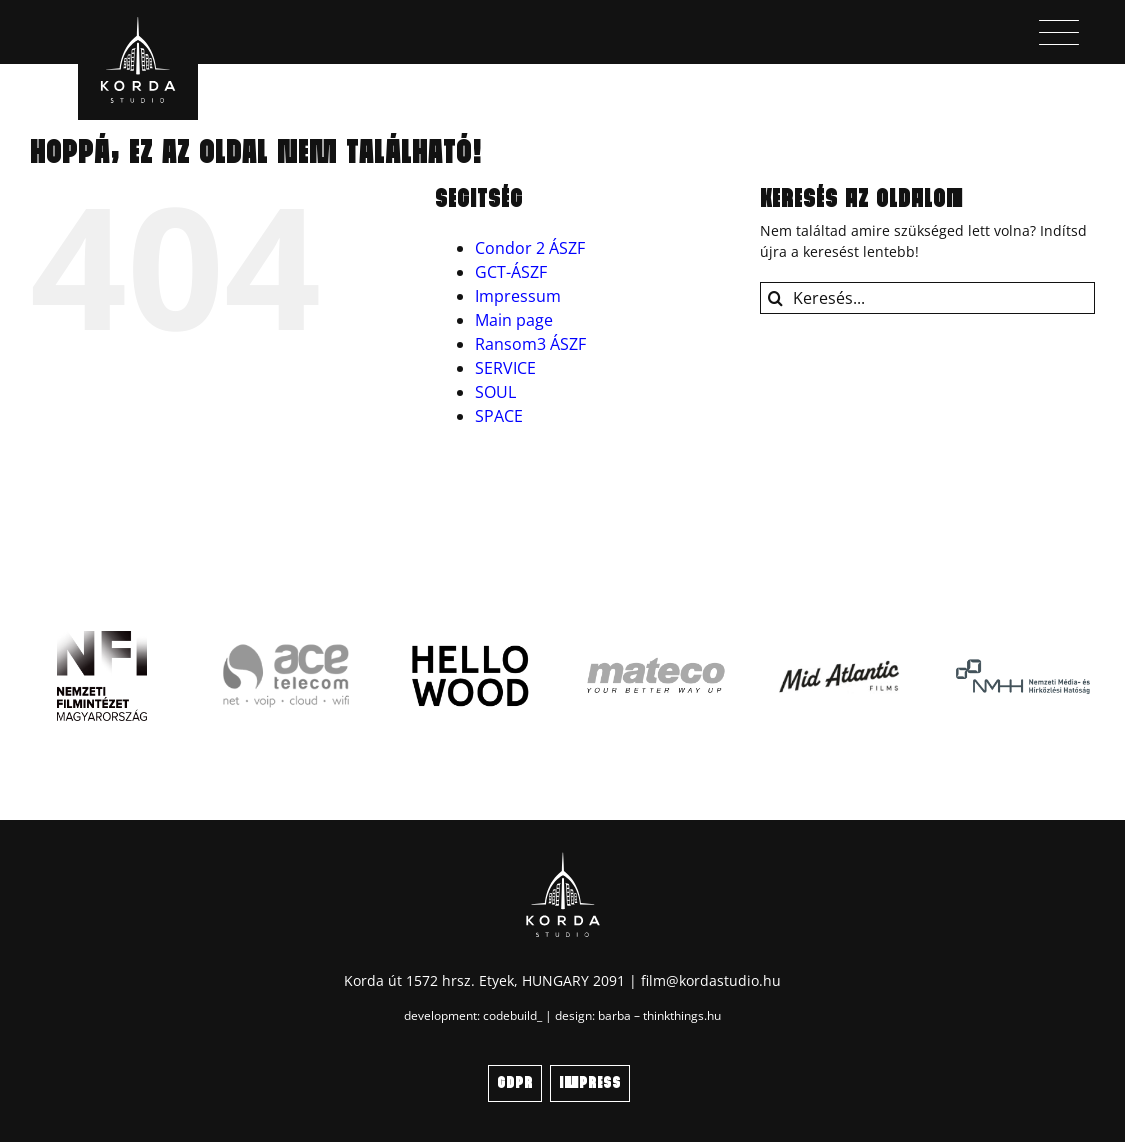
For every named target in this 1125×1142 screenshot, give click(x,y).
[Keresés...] (927, 298)
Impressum (518, 296)
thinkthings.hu (682, 1015)
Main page (514, 320)
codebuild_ (512, 1015)
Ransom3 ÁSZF (530, 344)
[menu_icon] (1059, 26)
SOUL (495, 392)
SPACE (499, 416)
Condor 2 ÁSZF (530, 248)
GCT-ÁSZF (511, 272)
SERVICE (505, 368)
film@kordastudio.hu (711, 980)
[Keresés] (776, 298)
